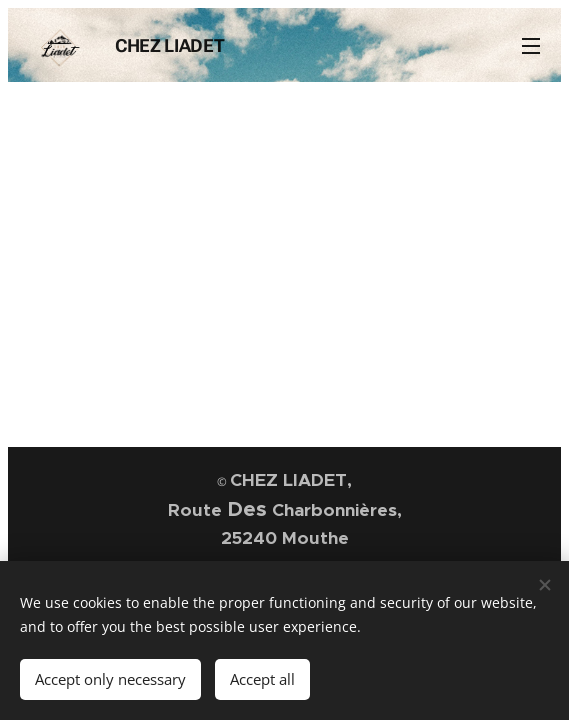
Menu (531, 46)
